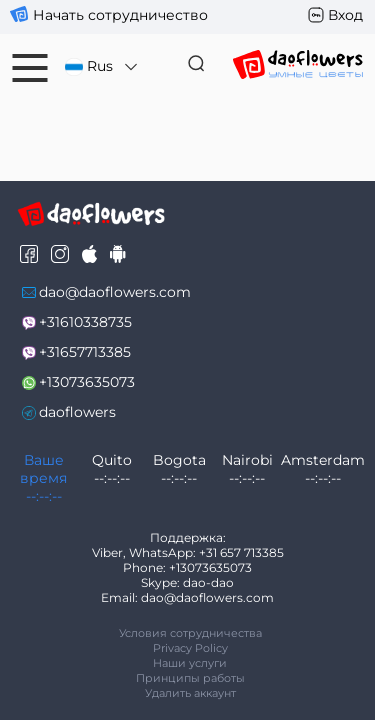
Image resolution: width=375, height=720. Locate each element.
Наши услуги (190, 663)
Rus (102, 66)
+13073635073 (87, 382)
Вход (345, 15)
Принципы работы (190, 678)
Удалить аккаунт (190, 693)
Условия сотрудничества (190, 633)
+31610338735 (85, 322)
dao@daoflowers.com (115, 292)
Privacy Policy (190, 648)
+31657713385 (85, 352)
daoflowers (77, 412)
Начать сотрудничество (120, 15)
